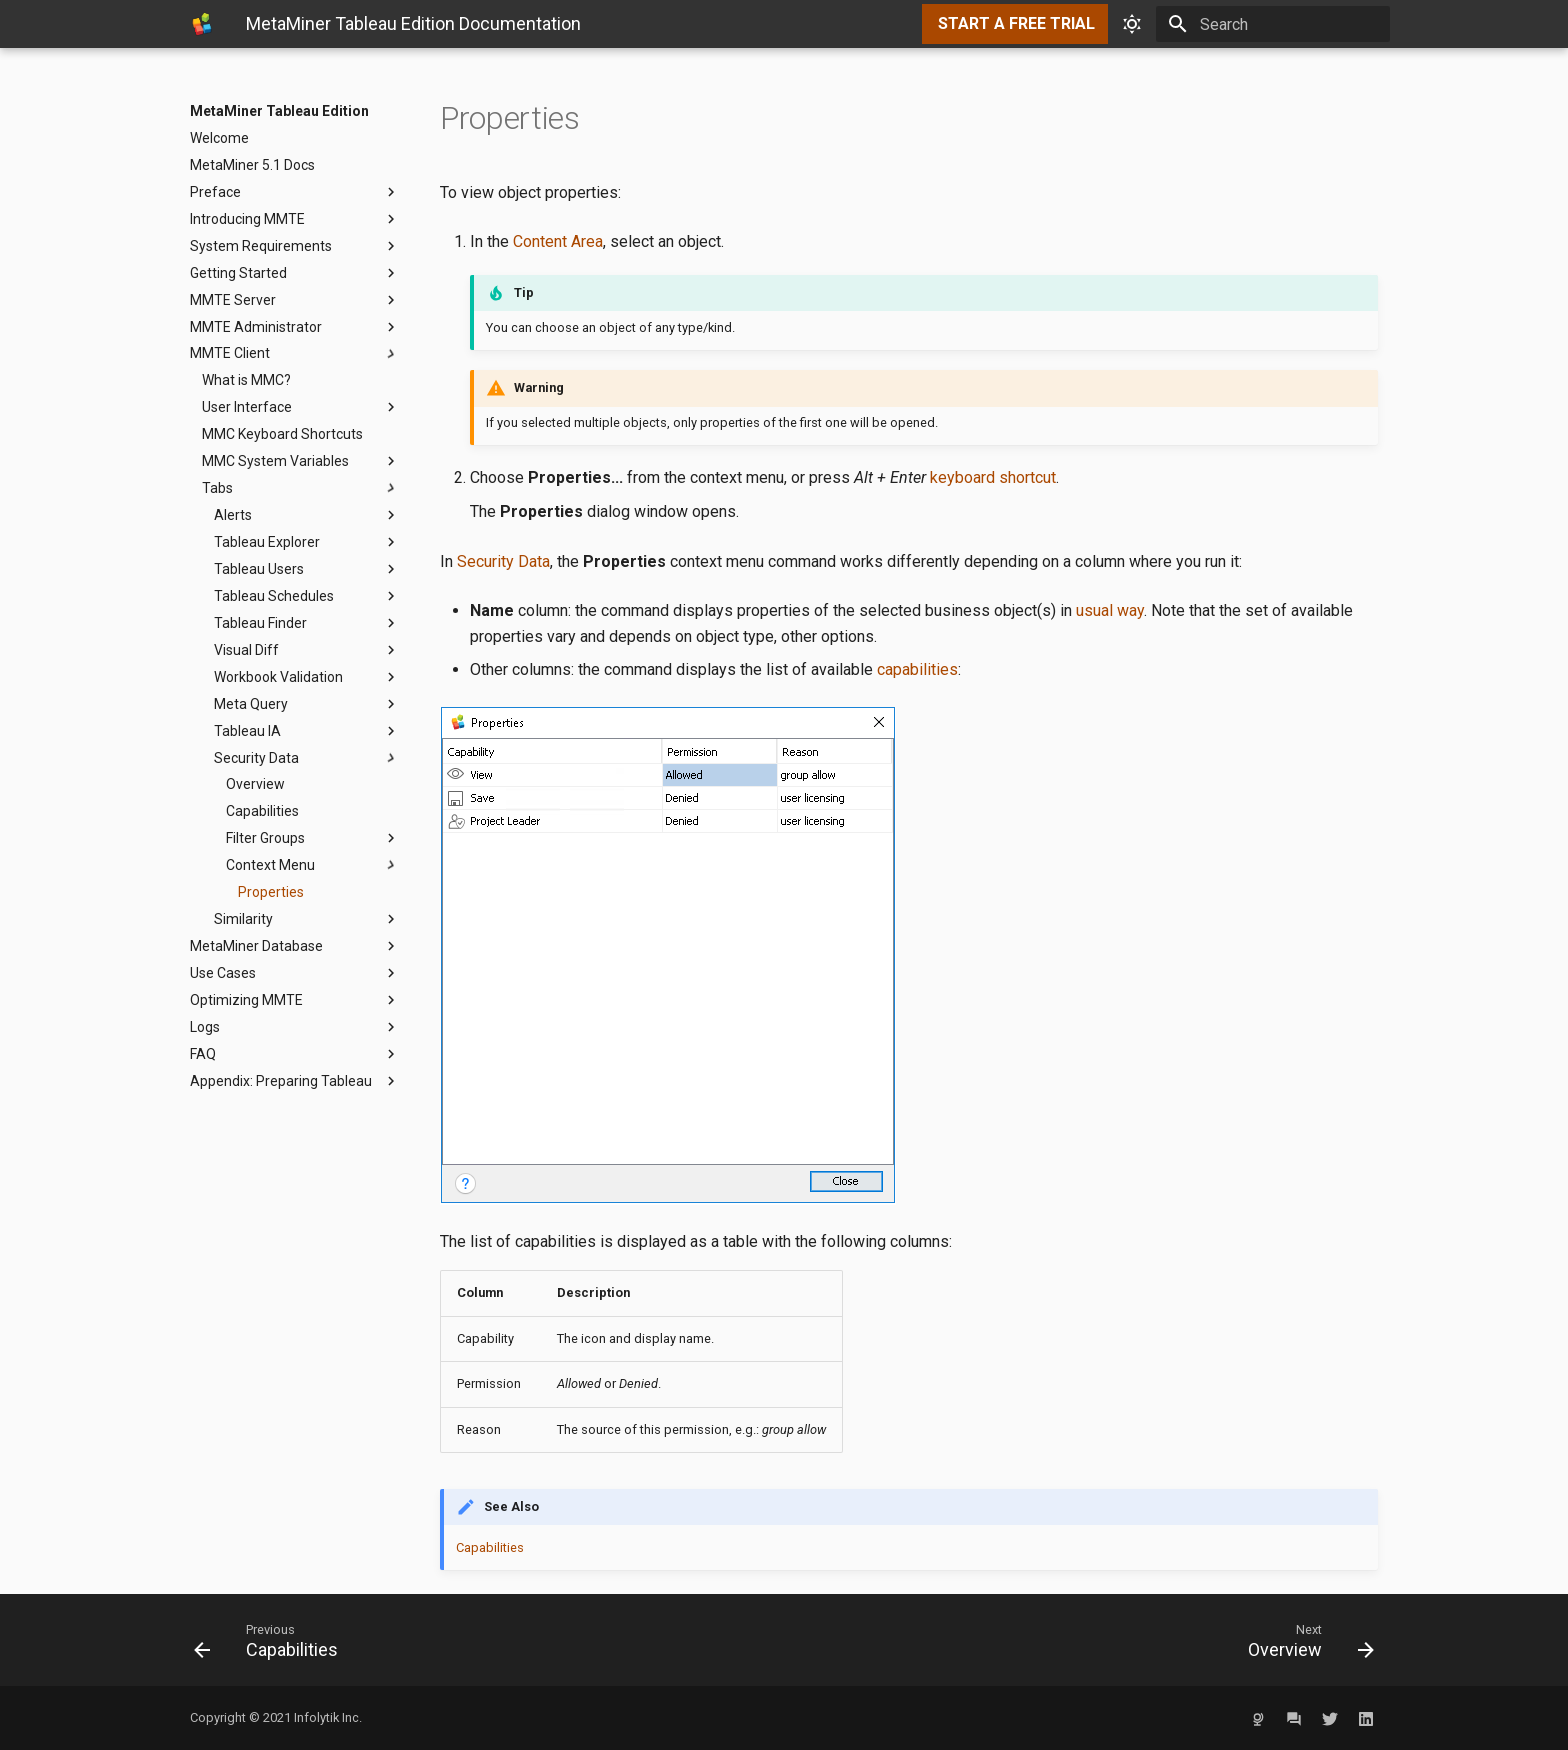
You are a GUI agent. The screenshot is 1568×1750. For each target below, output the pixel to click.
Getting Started (295, 273)
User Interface (301, 407)
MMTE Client (295, 354)
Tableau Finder (307, 623)
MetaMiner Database (295, 946)
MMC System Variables (301, 461)
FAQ (295, 1054)
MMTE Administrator (295, 327)
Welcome (219, 138)
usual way (1110, 610)
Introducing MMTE (295, 219)
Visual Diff (307, 650)
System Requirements (295, 246)
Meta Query (307, 704)
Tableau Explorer (307, 542)
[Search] (1273, 24)
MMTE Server (295, 300)
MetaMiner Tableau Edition (279, 111)
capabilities (917, 669)
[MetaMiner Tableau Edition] (202, 24)
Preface (295, 192)
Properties (271, 892)
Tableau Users (307, 569)
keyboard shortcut (993, 477)
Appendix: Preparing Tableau (295, 1081)
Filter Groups (313, 838)
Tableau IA (307, 731)
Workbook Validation (307, 677)
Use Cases (295, 973)
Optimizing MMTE (295, 1000)
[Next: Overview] (1087, 1640)
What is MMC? (246, 380)
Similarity (307, 919)
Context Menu (313, 865)
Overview (255, 784)
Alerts (307, 515)
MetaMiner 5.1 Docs (252, 165)
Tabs (301, 488)
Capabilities (262, 811)
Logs (295, 1027)
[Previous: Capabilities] (481, 1640)
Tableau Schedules (307, 596)
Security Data (307, 758)
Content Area (558, 241)
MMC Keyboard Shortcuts (282, 434)
